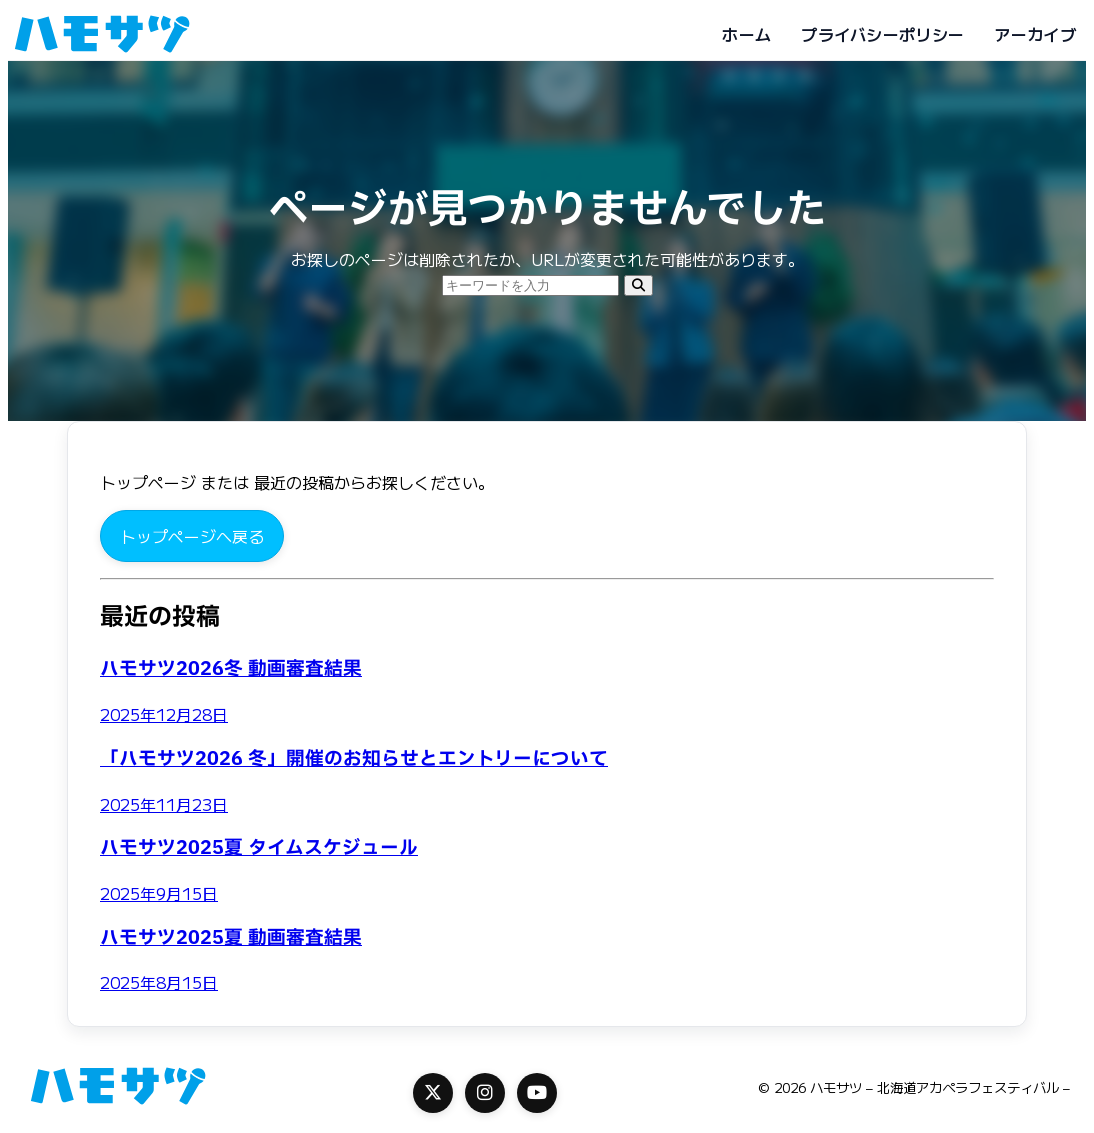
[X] (433, 1093)
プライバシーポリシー (882, 34)
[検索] (638, 285)
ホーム (746, 34)
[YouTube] (537, 1093)
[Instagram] (485, 1093)
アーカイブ (1035, 34)
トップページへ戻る (192, 536)
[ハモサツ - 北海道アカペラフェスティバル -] (102, 34)
